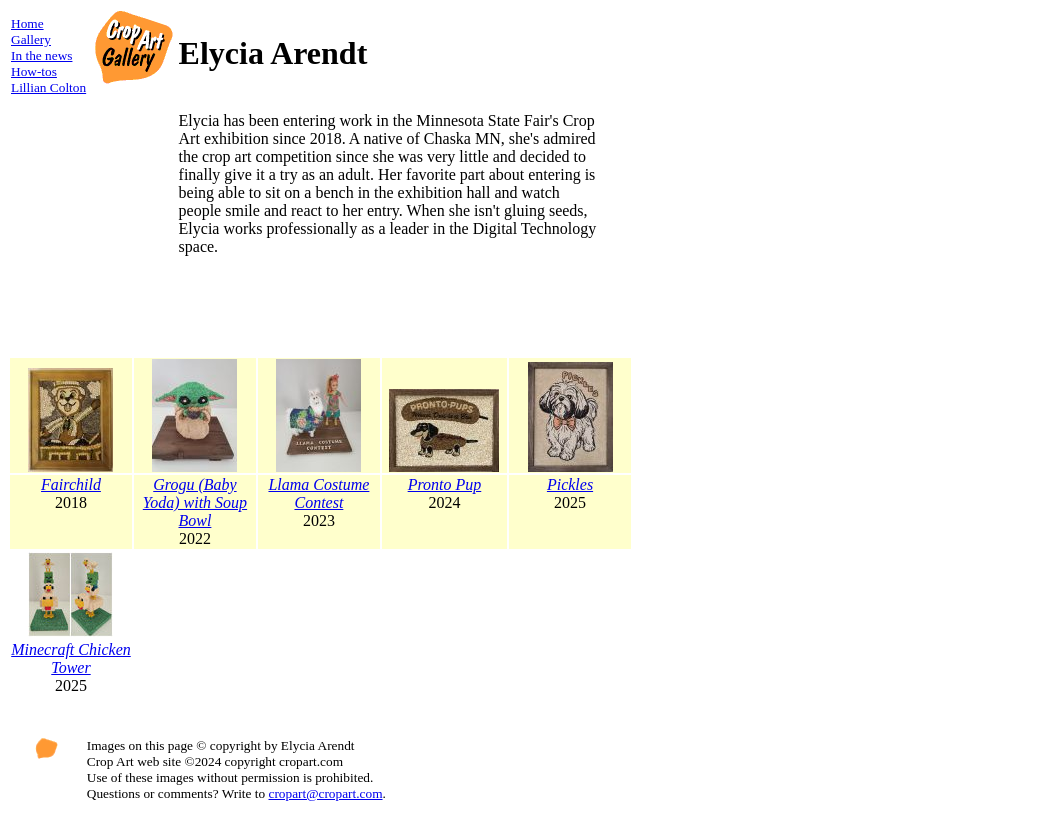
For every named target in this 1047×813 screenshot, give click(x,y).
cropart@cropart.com (326, 793)
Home (27, 23)
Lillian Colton (48, 87)
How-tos (34, 71)
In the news (41, 55)
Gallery (31, 39)
